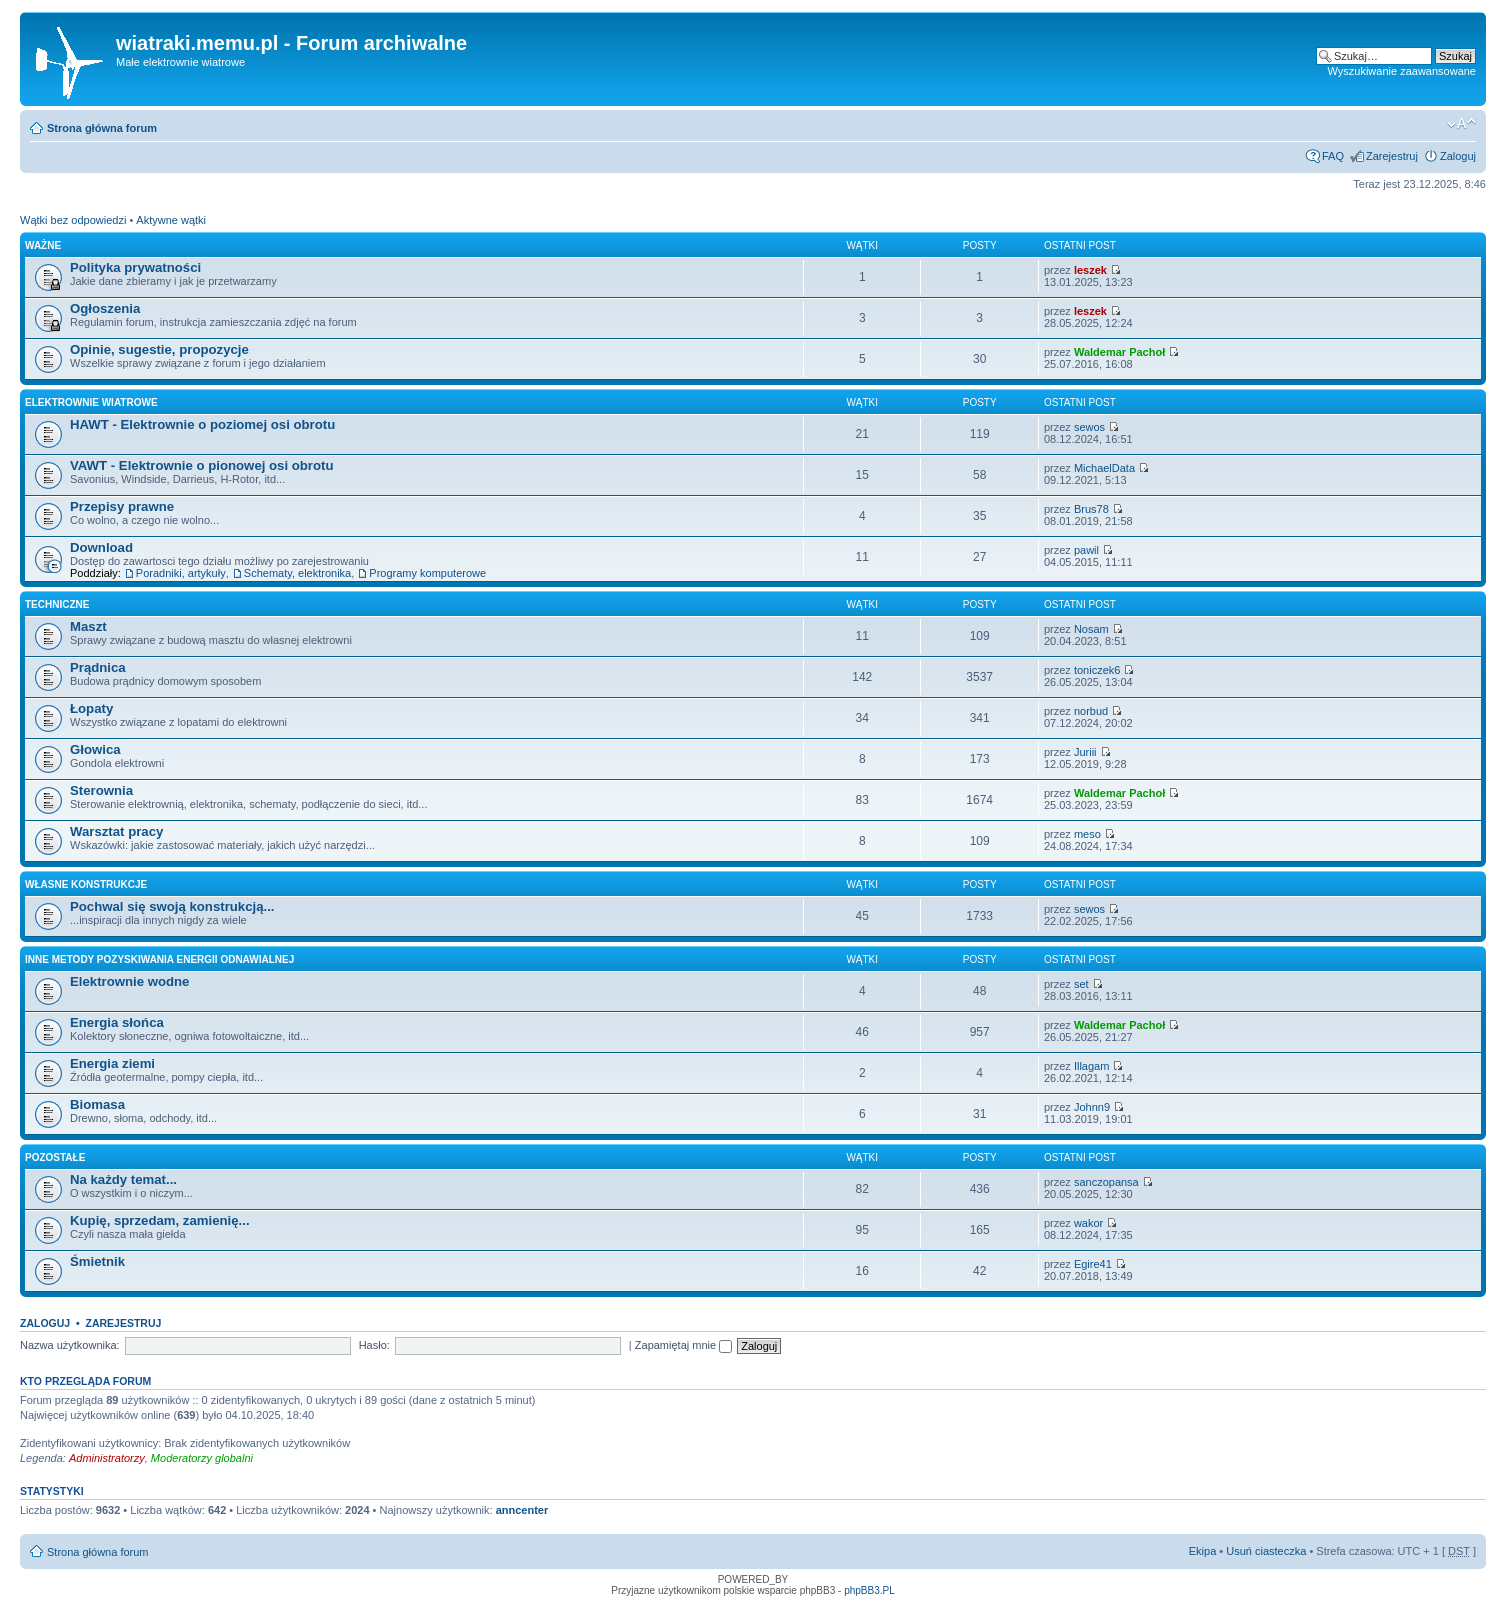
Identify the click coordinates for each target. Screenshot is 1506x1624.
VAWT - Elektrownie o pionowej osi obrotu (202, 465)
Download (101, 547)
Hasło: (374, 1345)
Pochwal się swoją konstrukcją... (172, 906)
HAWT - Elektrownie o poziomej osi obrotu (202, 424)
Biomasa (97, 1104)
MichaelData (1104, 468)
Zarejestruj (1392, 156)
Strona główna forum (102, 128)
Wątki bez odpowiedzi (73, 220)
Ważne (43, 245)
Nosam (1091, 629)
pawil (1086, 550)
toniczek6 (1097, 670)
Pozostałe (55, 1157)
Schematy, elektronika (297, 573)
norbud (1091, 711)
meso (1087, 834)
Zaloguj (1458, 156)
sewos (1089, 427)
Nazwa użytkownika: (70, 1345)
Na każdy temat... (123, 1179)
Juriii (1085, 752)
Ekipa (1203, 1551)
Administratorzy (107, 1458)
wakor (1088, 1223)
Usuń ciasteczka (1266, 1551)
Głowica (95, 749)
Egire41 (1093, 1264)
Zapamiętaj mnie (683, 1345)
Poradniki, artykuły (181, 573)
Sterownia (101, 790)
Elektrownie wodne (129, 981)
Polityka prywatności (135, 267)
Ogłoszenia (105, 308)
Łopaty (91, 708)
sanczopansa (1106, 1182)
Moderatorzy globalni (202, 1458)
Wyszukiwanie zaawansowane (1402, 71)
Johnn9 (1092, 1107)
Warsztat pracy (116, 831)
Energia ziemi (112, 1063)
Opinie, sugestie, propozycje (159, 349)
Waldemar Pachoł (1119, 352)
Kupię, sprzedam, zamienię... (160, 1220)
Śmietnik (97, 1261)
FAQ (1333, 156)
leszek (1090, 270)
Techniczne (57, 604)
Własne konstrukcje (86, 884)
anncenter (522, 1510)
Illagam (1091, 1066)
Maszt (88, 626)
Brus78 (1091, 509)
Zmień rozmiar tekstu (1461, 124)
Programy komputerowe (427, 573)
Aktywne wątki (171, 220)
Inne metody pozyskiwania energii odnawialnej (159, 959)
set (1081, 984)
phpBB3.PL (869, 1590)
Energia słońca (117, 1022)
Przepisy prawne (122, 506)
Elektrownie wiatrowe (91, 402)
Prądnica (98, 667)
